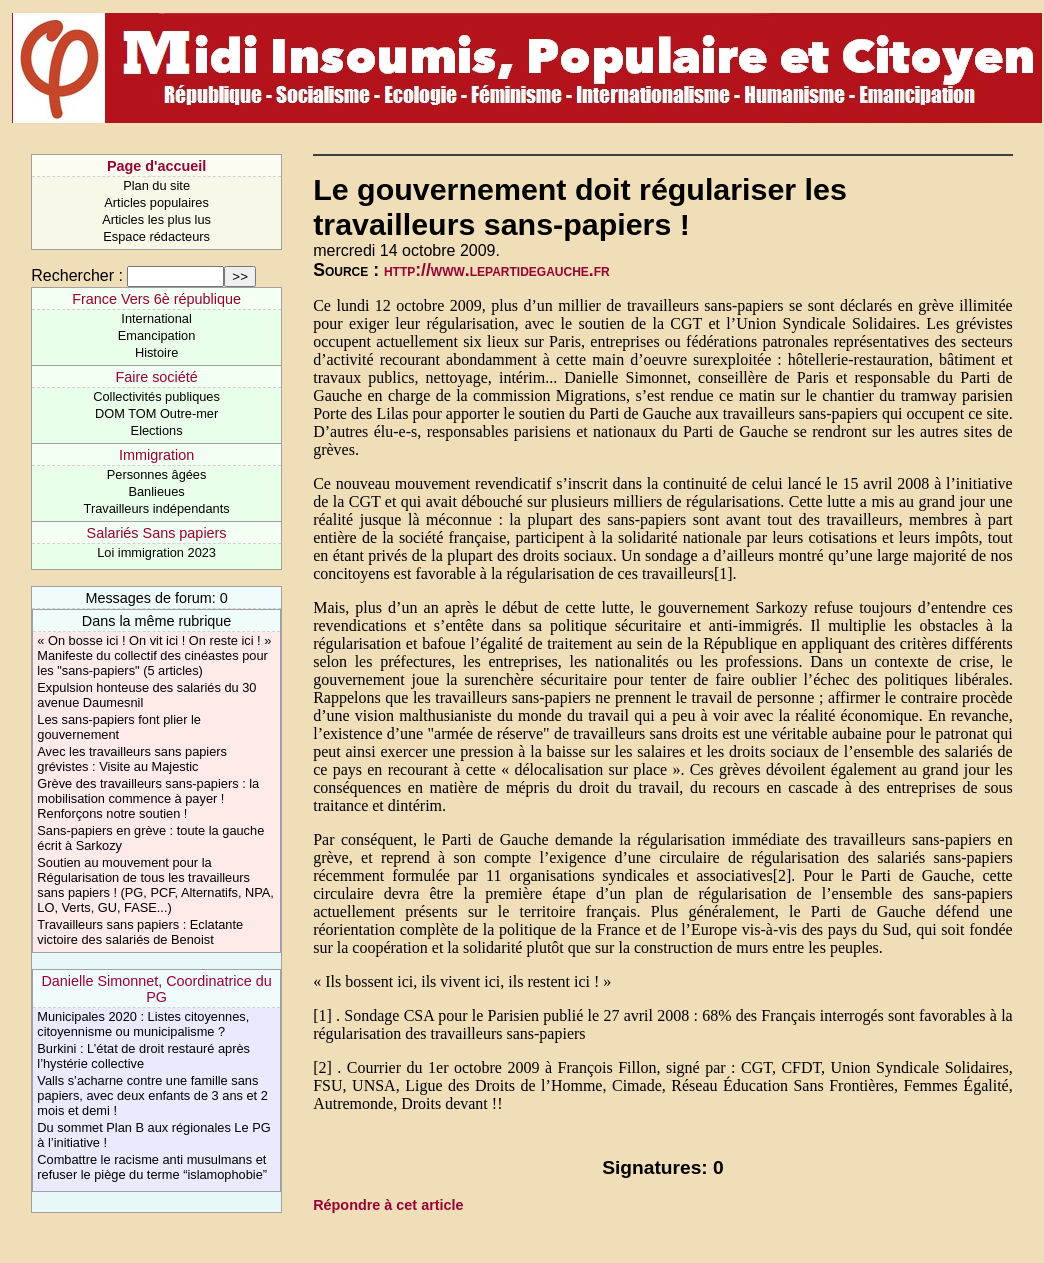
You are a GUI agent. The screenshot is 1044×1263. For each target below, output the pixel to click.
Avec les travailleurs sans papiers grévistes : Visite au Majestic (132, 759)
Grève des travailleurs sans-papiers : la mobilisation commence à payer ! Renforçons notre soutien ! (148, 798)
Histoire (156, 352)
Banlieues (156, 491)
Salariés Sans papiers (157, 533)
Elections (157, 430)
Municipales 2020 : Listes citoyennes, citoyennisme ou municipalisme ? (143, 1024)
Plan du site (156, 185)
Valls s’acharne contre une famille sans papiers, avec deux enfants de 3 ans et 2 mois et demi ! (152, 1095)
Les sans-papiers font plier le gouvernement (119, 727)
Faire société (156, 377)
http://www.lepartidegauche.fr (497, 270)
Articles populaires (156, 202)
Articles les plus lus (156, 219)
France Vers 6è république (156, 299)
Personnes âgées (157, 474)
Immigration (156, 455)
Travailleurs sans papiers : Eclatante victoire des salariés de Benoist (140, 932)
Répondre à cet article (388, 1205)
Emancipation (157, 335)
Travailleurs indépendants (157, 508)
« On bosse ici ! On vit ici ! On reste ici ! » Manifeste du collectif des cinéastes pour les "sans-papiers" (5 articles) (154, 655)
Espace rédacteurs (156, 236)
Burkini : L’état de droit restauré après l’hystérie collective (143, 1056)
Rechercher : (77, 275)
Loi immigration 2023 (156, 552)
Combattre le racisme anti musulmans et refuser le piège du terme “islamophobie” (152, 1167)
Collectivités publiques (156, 396)
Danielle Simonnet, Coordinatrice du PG (156, 989)
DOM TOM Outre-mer (156, 413)
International (156, 318)
